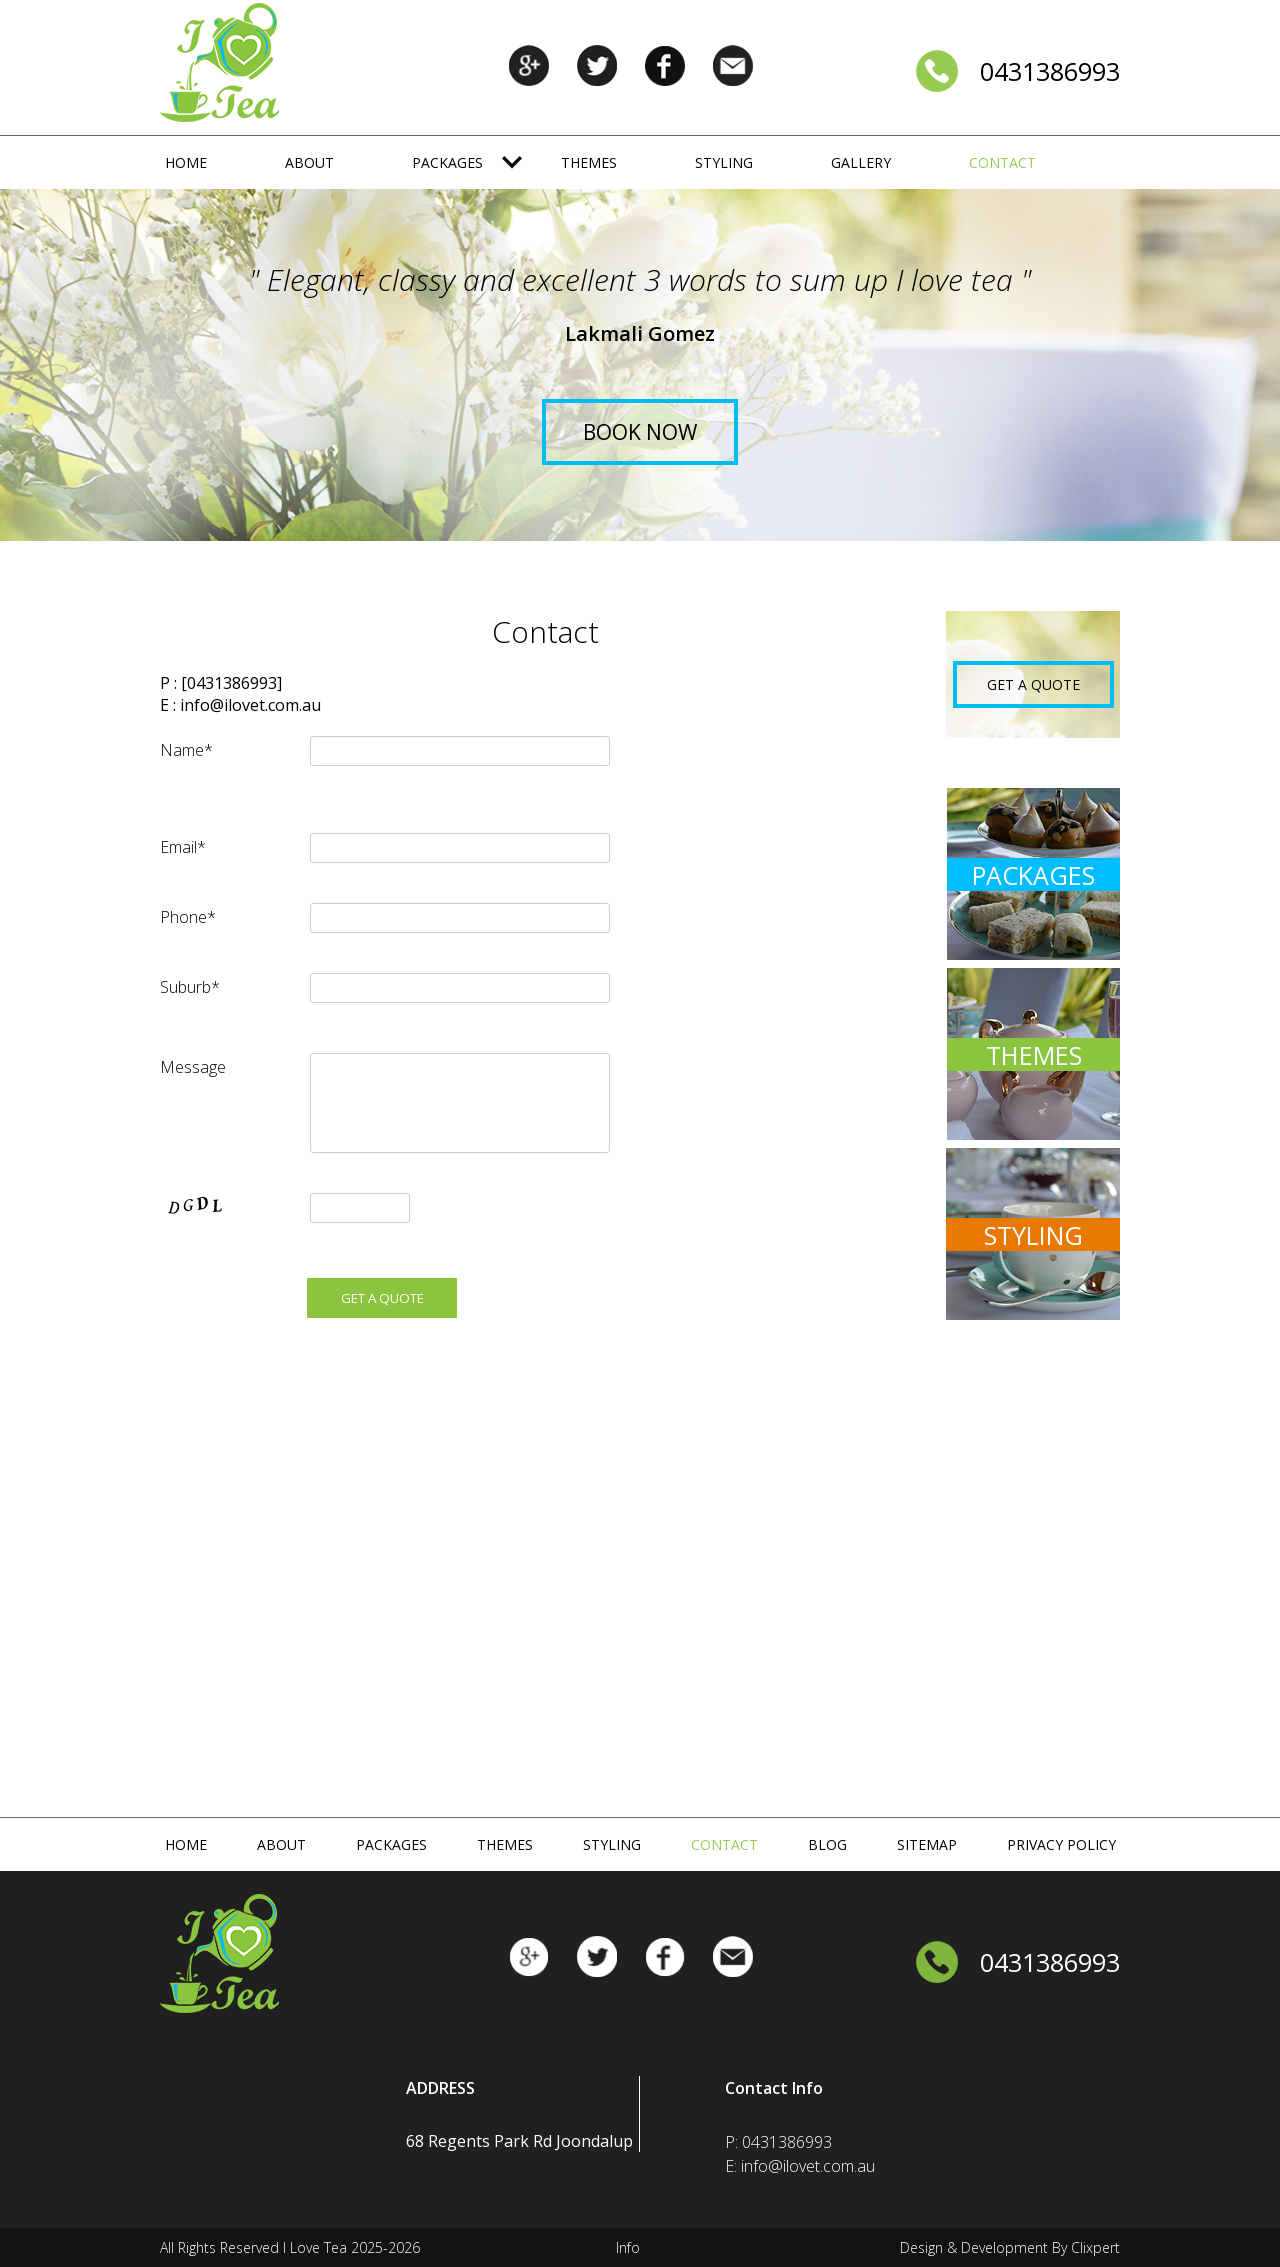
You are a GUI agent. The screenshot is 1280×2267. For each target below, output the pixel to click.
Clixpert (1095, 2247)
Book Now (640, 432)
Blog (827, 1844)
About (309, 162)
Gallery (861, 162)
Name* (186, 750)
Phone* (188, 917)
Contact (1002, 162)
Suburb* (190, 987)
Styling (724, 162)
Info (628, 2247)
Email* (183, 847)
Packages (447, 162)
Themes (589, 162)
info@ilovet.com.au (250, 705)
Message (193, 1067)
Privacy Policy (1061, 1844)
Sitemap (927, 1844)
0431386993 (1050, 71)
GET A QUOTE (1033, 684)
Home (186, 162)
